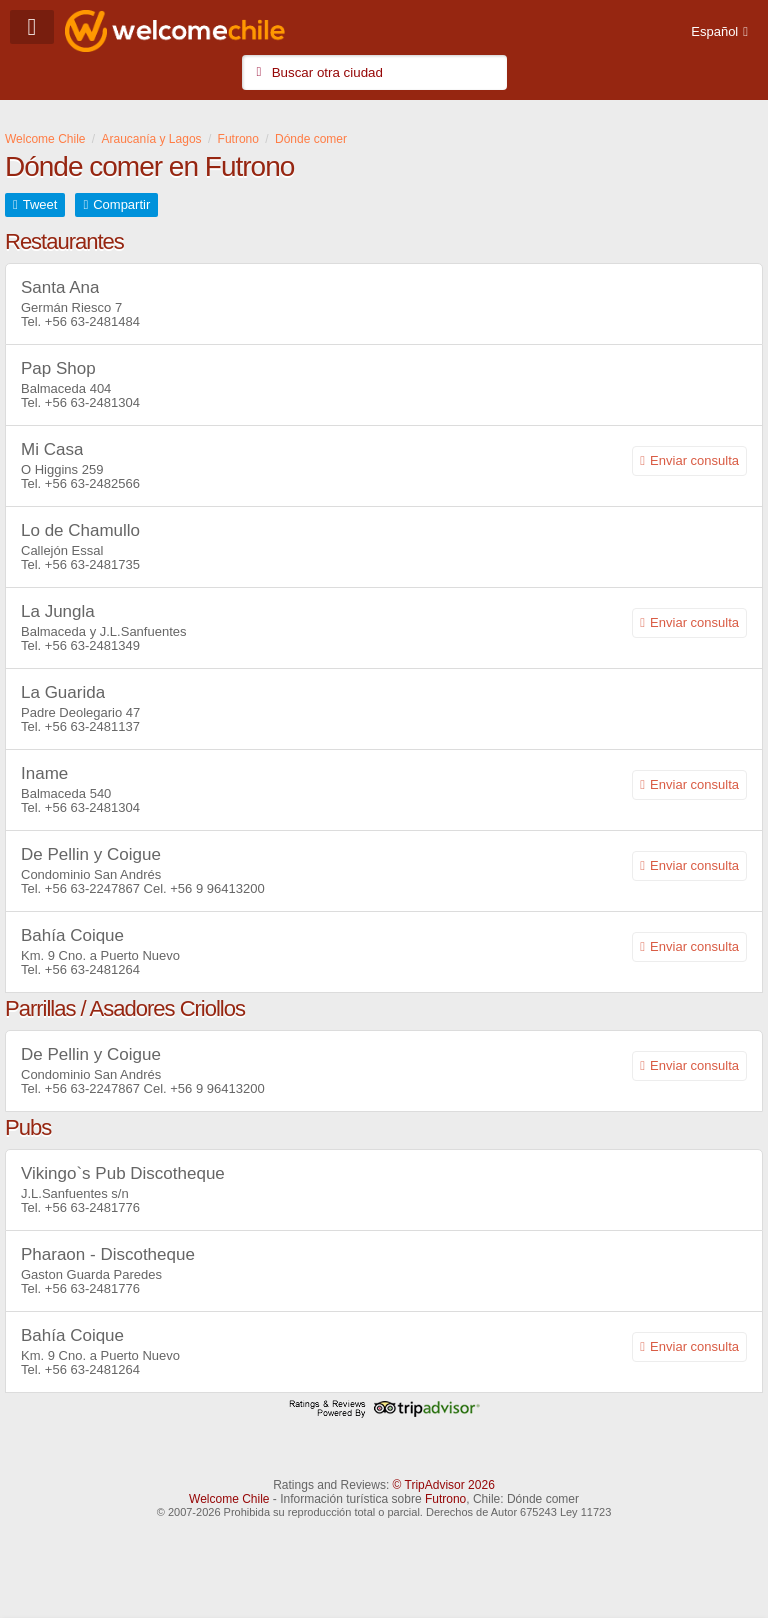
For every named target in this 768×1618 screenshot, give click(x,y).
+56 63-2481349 (92, 645)
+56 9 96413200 (217, 888)
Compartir (121, 204)
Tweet (40, 204)
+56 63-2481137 (92, 726)
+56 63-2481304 (92, 402)
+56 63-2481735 (92, 564)
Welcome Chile (229, 1499)
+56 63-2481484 (92, 321)
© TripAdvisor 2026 (444, 1485)
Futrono (445, 1499)
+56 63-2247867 (92, 888)
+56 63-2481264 (92, 969)
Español (714, 31)
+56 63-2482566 (92, 483)
